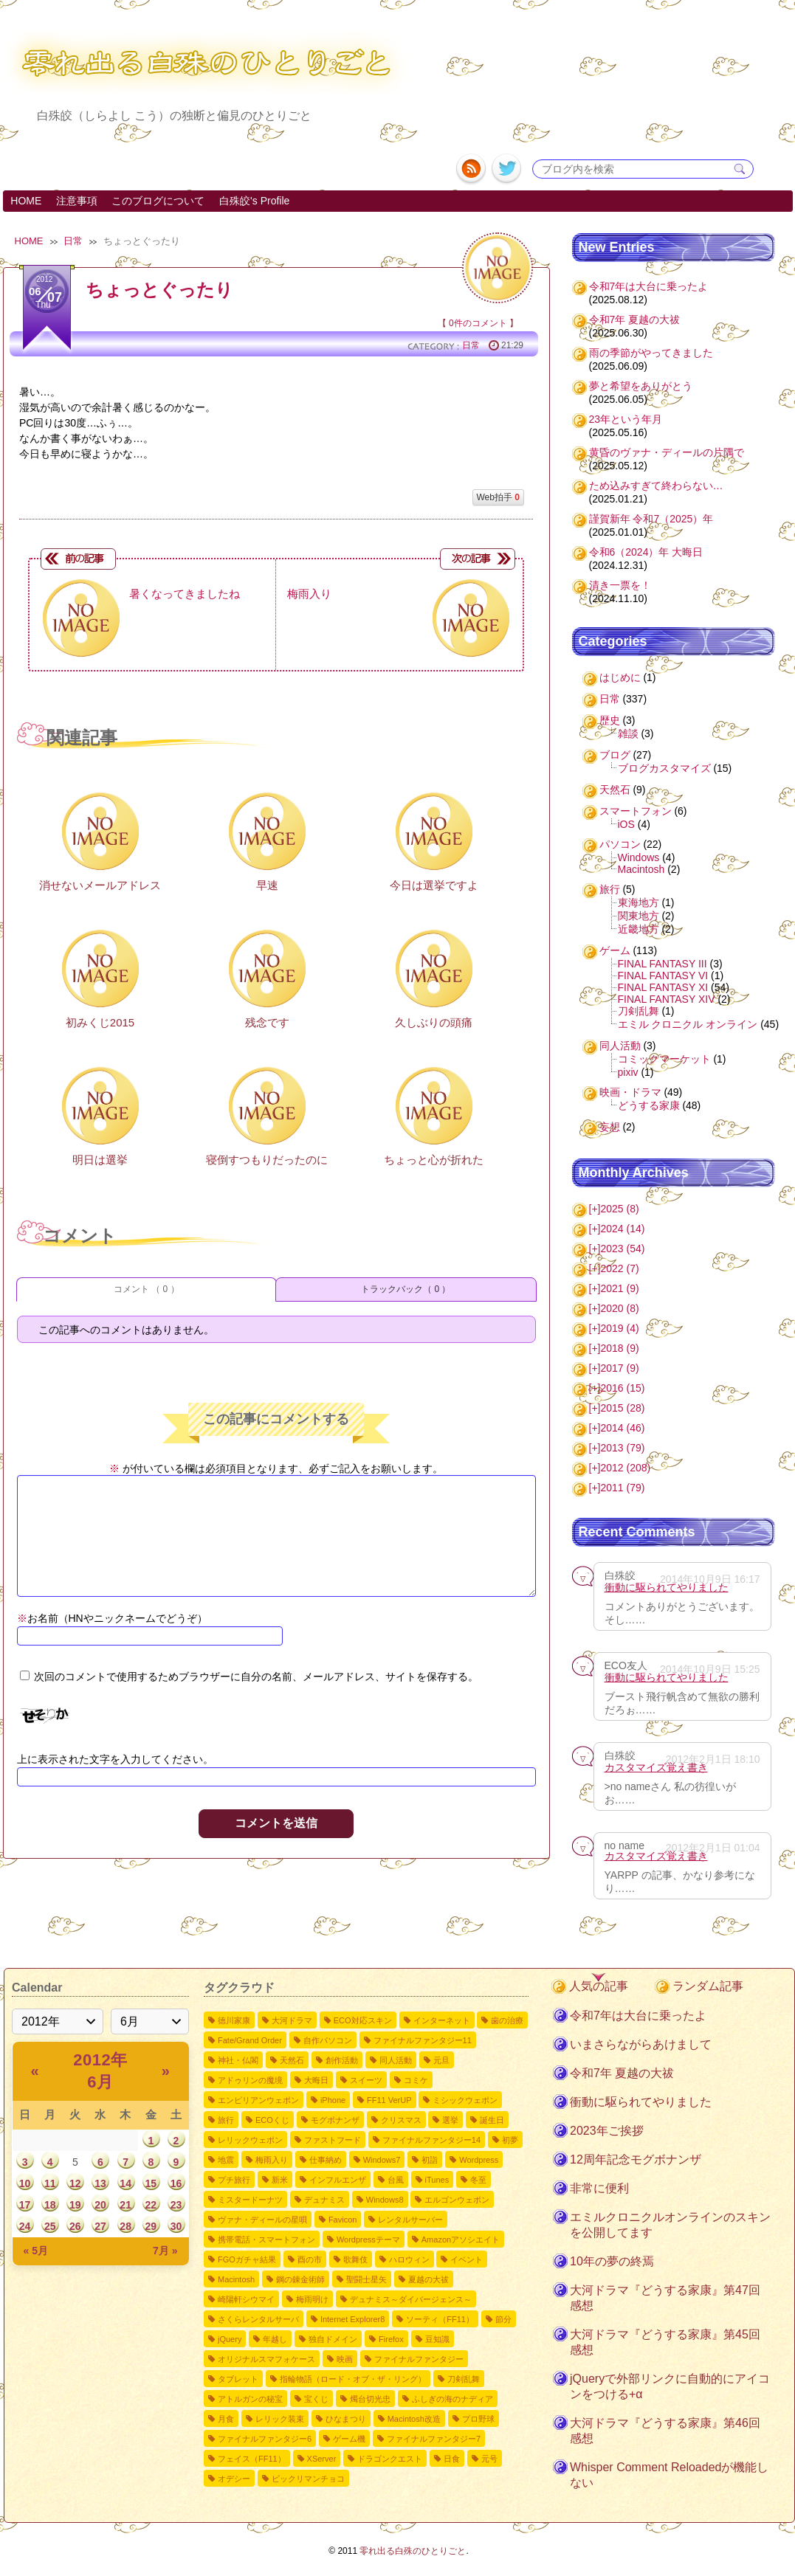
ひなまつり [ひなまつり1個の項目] (346, 2418)
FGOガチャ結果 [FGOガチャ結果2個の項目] (247, 2259)
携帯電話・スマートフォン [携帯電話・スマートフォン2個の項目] (266, 2239)
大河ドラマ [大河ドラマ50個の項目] (292, 2020)
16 (176, 2183)
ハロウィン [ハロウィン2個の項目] (409, 2259)
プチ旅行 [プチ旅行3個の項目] (234, 2179)
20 (100, 2205)
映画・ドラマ (630, 1092)
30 (176, 2226)
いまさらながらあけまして (641, 2044)
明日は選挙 (100, 1159)
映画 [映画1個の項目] (345, 2359)
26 (75, 2226)
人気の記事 (598, 1986)
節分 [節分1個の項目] (503, 2319)
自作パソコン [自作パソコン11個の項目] (327, 2040)
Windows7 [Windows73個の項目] (382, 2159)
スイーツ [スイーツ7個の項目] (366, 2080)
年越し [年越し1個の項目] (275, 2339)
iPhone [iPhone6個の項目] (332, 2100)
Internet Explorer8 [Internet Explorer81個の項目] (352, 2319)
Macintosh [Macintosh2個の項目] (236, 2279)
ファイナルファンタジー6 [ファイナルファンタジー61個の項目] (265, 2438)
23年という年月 (626, 419)
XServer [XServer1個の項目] (322, 2458)
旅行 (609, 889)
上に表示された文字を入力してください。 (115, 1759)
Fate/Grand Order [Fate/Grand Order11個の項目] (250, 2040)
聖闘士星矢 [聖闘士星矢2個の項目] (366, 2279)
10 (25, 2183)
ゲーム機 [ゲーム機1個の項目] (349, 2438)
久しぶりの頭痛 (433, 1022)
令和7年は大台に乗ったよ (649, 286)
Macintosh (641, 869)
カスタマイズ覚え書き (656, 1767)
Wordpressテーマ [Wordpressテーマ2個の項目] (368, 2239)
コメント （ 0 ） (146, 1289)
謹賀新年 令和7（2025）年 (651, 519)
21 (125, 2205)
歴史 (609, 720)
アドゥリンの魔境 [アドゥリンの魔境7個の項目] (250, 2080)
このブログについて (157, 201)
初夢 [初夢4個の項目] (510, 2139)
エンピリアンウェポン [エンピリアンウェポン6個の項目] (258, 2100)
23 (176, 2205)
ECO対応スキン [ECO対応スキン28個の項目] (363, 2020)
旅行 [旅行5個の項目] (226, 2120)
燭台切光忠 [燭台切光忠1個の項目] (370, 2398)
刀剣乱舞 (638, 1011)
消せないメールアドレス (100, 885)
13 (100, 2183)
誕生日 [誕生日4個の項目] (492, 2120)
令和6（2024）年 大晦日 (646, 552)
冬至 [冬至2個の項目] (478, 2179)
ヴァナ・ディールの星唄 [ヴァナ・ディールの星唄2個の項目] (262, 2219)
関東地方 (638, 916)
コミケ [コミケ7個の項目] (416, 2080)
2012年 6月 (100, 2071)
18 (50, 2205)
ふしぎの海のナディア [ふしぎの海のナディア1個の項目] (452, 2398)
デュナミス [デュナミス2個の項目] (324, 2199)
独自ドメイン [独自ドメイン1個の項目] (333, 2339)
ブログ (614, 755)
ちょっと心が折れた (433, 1159)
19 (75, 2205)
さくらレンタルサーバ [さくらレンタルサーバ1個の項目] (258, 2319)
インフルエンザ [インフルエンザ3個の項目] (337, 2179)
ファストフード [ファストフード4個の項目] (332, 2139)
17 (25, 2205)
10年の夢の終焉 (612, 2261)
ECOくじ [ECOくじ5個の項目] (272, 2120)
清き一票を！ (620, 585)
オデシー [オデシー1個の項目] (234, 2478)
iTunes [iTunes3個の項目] (437, 2179)
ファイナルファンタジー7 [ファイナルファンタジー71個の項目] (434, 2438)
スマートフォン (635, 811)
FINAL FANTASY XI (663, 987)
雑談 (628, 733)
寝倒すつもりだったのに (267, 1159)
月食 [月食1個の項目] (226, 2418)
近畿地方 (638, 929)
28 (125, 2226)
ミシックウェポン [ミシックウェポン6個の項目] (465, 2100)
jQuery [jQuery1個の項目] (229, 2339)
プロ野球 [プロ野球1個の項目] (478, 2418)
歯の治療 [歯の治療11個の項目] (507, 2020)
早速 (267, 885)
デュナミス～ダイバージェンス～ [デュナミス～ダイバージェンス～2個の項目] (411, 2299)
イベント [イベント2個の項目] (466, 2259)
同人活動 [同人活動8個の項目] (395, 2060)
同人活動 (620, 1046)
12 (75, 2183)
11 (50, 2183)
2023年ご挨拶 (607, 2130)
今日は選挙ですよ (434, 885)
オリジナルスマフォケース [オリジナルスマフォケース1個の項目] (266, 2359)
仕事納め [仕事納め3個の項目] (325, 2159)
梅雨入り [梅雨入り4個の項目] (271, 2159)
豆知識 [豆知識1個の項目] (437, 2339)
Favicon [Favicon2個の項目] (342, 2219)
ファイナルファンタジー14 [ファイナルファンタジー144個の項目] (431, 2139)
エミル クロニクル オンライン (688, 1024)
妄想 (609, 1127)
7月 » (165, 2250)
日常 (73, 240)
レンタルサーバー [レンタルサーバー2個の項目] (410, 2219)
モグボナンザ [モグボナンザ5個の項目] (335, 2120)
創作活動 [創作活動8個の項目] (342, 2060)
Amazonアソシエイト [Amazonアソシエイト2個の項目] (460, 2239)
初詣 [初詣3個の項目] (429, 2159)
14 (125, 2183)
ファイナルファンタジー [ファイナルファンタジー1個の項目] (419, 2359)
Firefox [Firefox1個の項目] (391, 2339)
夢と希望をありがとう (640, 386)
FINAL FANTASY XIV (666, 999)
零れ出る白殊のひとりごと (412, 2551)
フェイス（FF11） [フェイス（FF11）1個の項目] (252, 2458)
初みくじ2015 (100, 1022)
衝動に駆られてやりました (667, 1587)
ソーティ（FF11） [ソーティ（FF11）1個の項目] (440, 2319)
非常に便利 (599, 2188)
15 (150, 2183)
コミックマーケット (664, 1059)
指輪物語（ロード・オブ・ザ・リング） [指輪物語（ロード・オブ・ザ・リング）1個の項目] (353, 2379)
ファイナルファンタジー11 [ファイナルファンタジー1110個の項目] (423, 2040)
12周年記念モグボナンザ (635, 2159)
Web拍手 (498, 497)
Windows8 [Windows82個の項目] (385, 2199)
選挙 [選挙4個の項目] (450, 2120)
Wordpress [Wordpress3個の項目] (478, 2159)
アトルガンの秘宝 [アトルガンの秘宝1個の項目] (250, 2398)
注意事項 (76, 201)
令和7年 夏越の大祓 (635, 319)
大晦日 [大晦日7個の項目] (316, 2080)
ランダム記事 (707, 1986)
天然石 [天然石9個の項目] (292, 2060)
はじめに (620, 677)
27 (100, 2226)
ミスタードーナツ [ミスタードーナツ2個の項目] (250, 2199)
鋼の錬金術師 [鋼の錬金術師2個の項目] (300, 2279)
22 (150, 2205)
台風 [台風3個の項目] (396, 2179)
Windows (639, 857)
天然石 (614, 789)
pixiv (628, 1072)
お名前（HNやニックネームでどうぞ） (112, 1618)
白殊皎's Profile (254, 201)
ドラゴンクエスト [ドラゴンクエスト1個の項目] (389, 2458)
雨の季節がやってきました (651, 353)
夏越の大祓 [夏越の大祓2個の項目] (428, 2279)
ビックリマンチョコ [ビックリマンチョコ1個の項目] (308, 2478)
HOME (25, 201)
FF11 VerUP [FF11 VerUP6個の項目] (389, 2100)
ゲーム (614, 950)
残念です (267, 1022)
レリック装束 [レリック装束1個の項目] (279, 2418)
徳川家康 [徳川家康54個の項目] (234, 2020)
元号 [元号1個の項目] (489, 2458)
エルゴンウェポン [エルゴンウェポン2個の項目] (456, 2199)
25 (50, 2226)
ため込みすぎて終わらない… (656, 485)
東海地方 (638, 902)
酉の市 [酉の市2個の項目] (309, 2259)
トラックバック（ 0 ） (405, 1289)
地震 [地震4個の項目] (226, 2159)
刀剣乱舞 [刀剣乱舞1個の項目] (463, 2379)
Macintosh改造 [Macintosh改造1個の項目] (414, 2418)
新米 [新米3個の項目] (280, 2179)
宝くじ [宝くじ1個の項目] (316, 2398)
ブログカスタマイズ (664, 768)
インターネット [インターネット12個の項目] (441, 2020)
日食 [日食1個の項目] (452, 2458)
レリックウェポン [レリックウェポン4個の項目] (250, 2139)
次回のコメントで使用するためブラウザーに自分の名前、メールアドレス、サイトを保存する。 (256, 1676)
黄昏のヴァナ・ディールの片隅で (666, 452)
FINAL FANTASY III (662, 964)
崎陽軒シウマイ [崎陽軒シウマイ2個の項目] (246, 2299)
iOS (626, 824)
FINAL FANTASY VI (663, 975)
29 (150, 2226)
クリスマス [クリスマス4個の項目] (401, 2120)
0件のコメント (478, 323)
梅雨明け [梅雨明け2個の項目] (312, 2299)
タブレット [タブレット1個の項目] (238, 2379)
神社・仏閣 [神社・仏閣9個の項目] (238, 2060)
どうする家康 (649, 1105)
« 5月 (36, 2250)
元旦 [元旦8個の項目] (441, 2060)
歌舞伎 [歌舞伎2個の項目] (355, 2259)
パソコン (620, 844)
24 (25, 2226)
